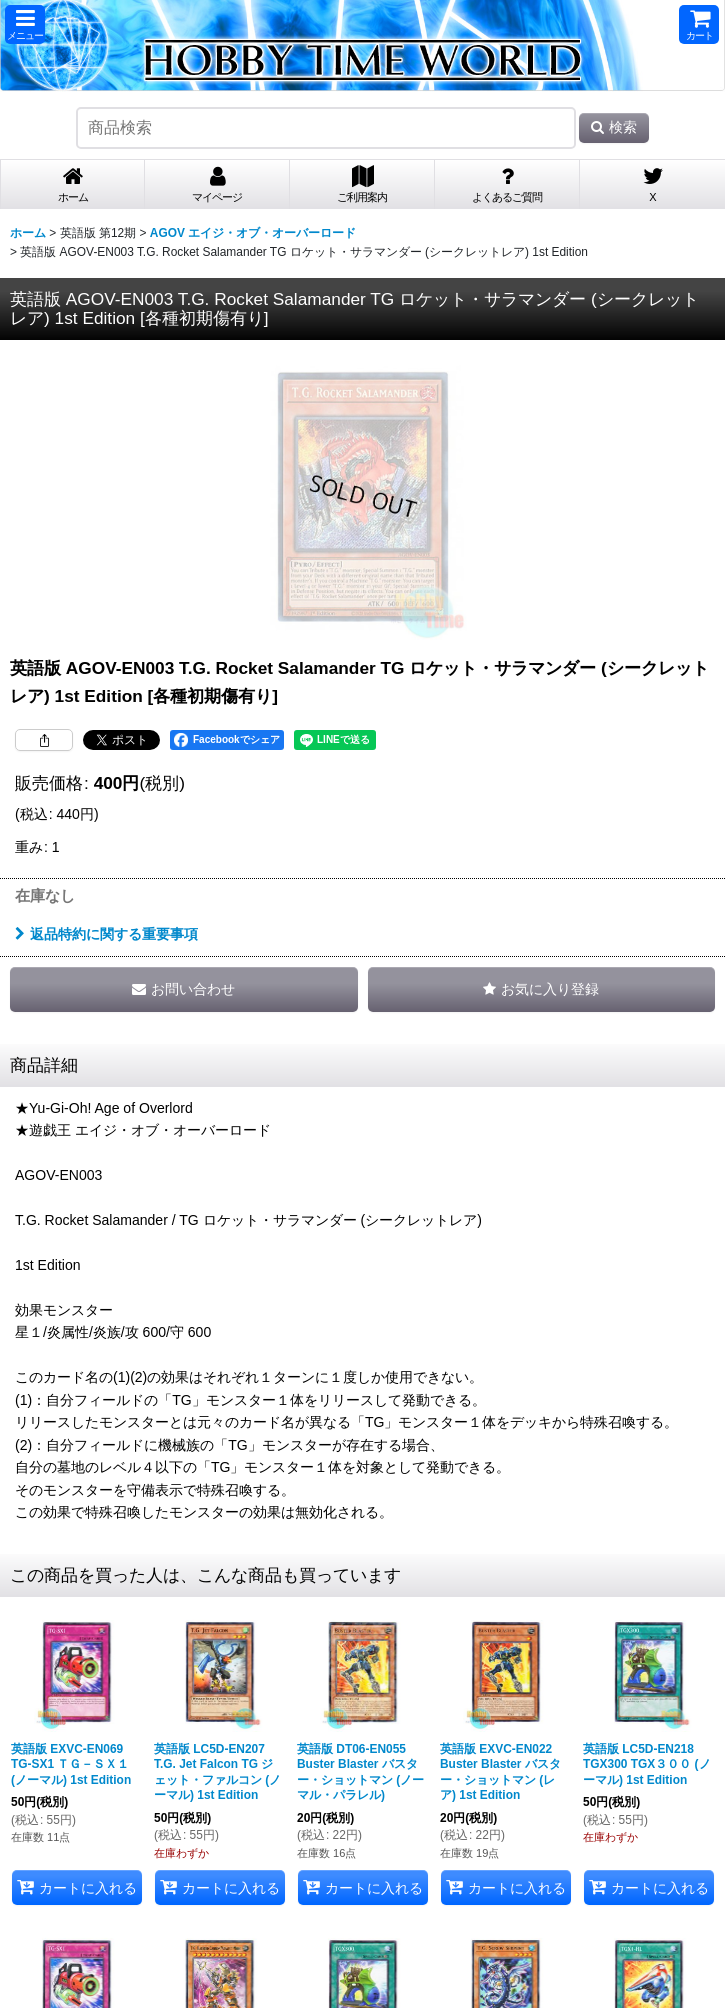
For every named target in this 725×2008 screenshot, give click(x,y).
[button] (25, 24)
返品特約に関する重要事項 (106, 934)
